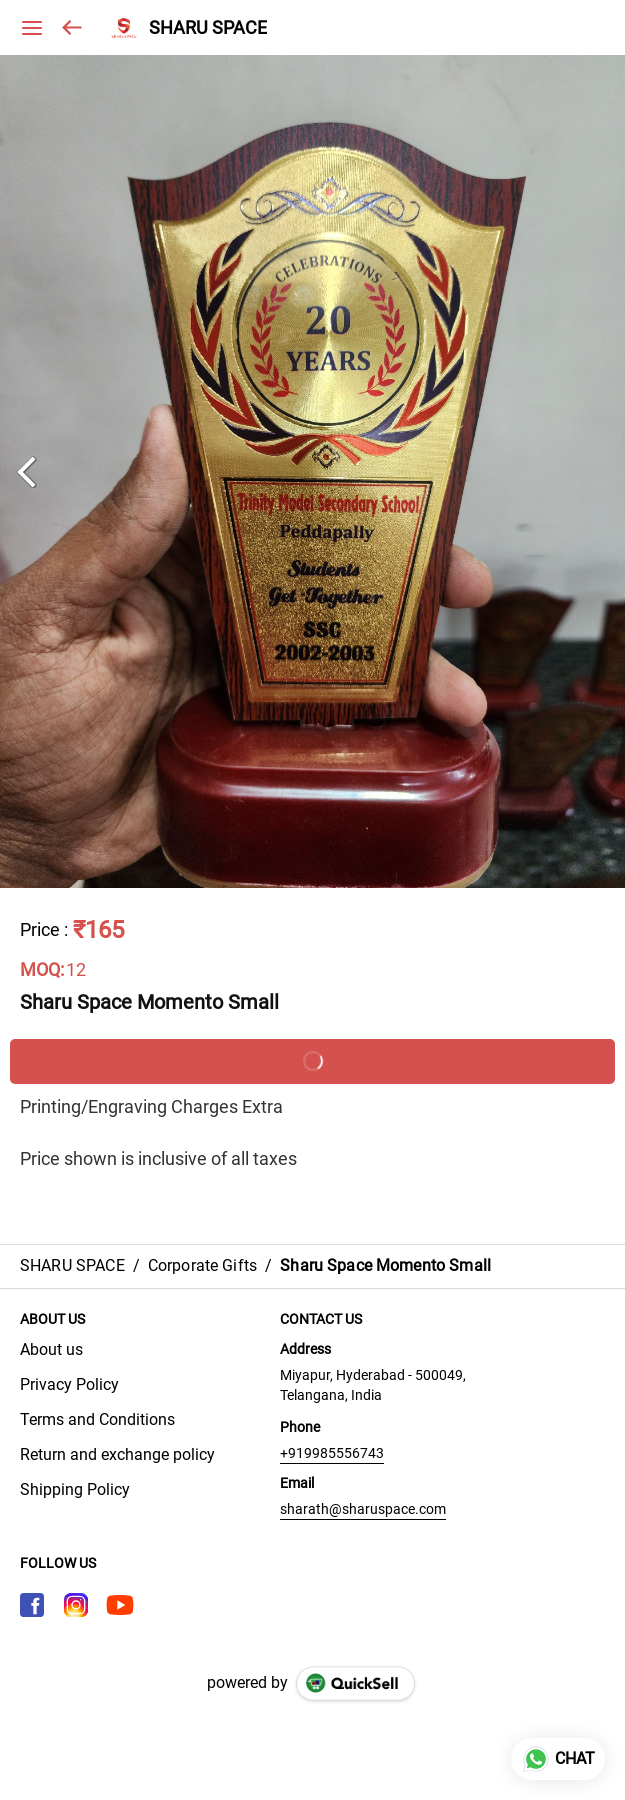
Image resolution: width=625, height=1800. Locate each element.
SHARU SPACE (208, 28)
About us (51, 1349)
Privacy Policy (69, 1384)
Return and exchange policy (117, 1454)
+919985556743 (332, 1453)
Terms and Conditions (97, 1419)
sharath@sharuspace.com (363, 1509)
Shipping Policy (75, 1489)
